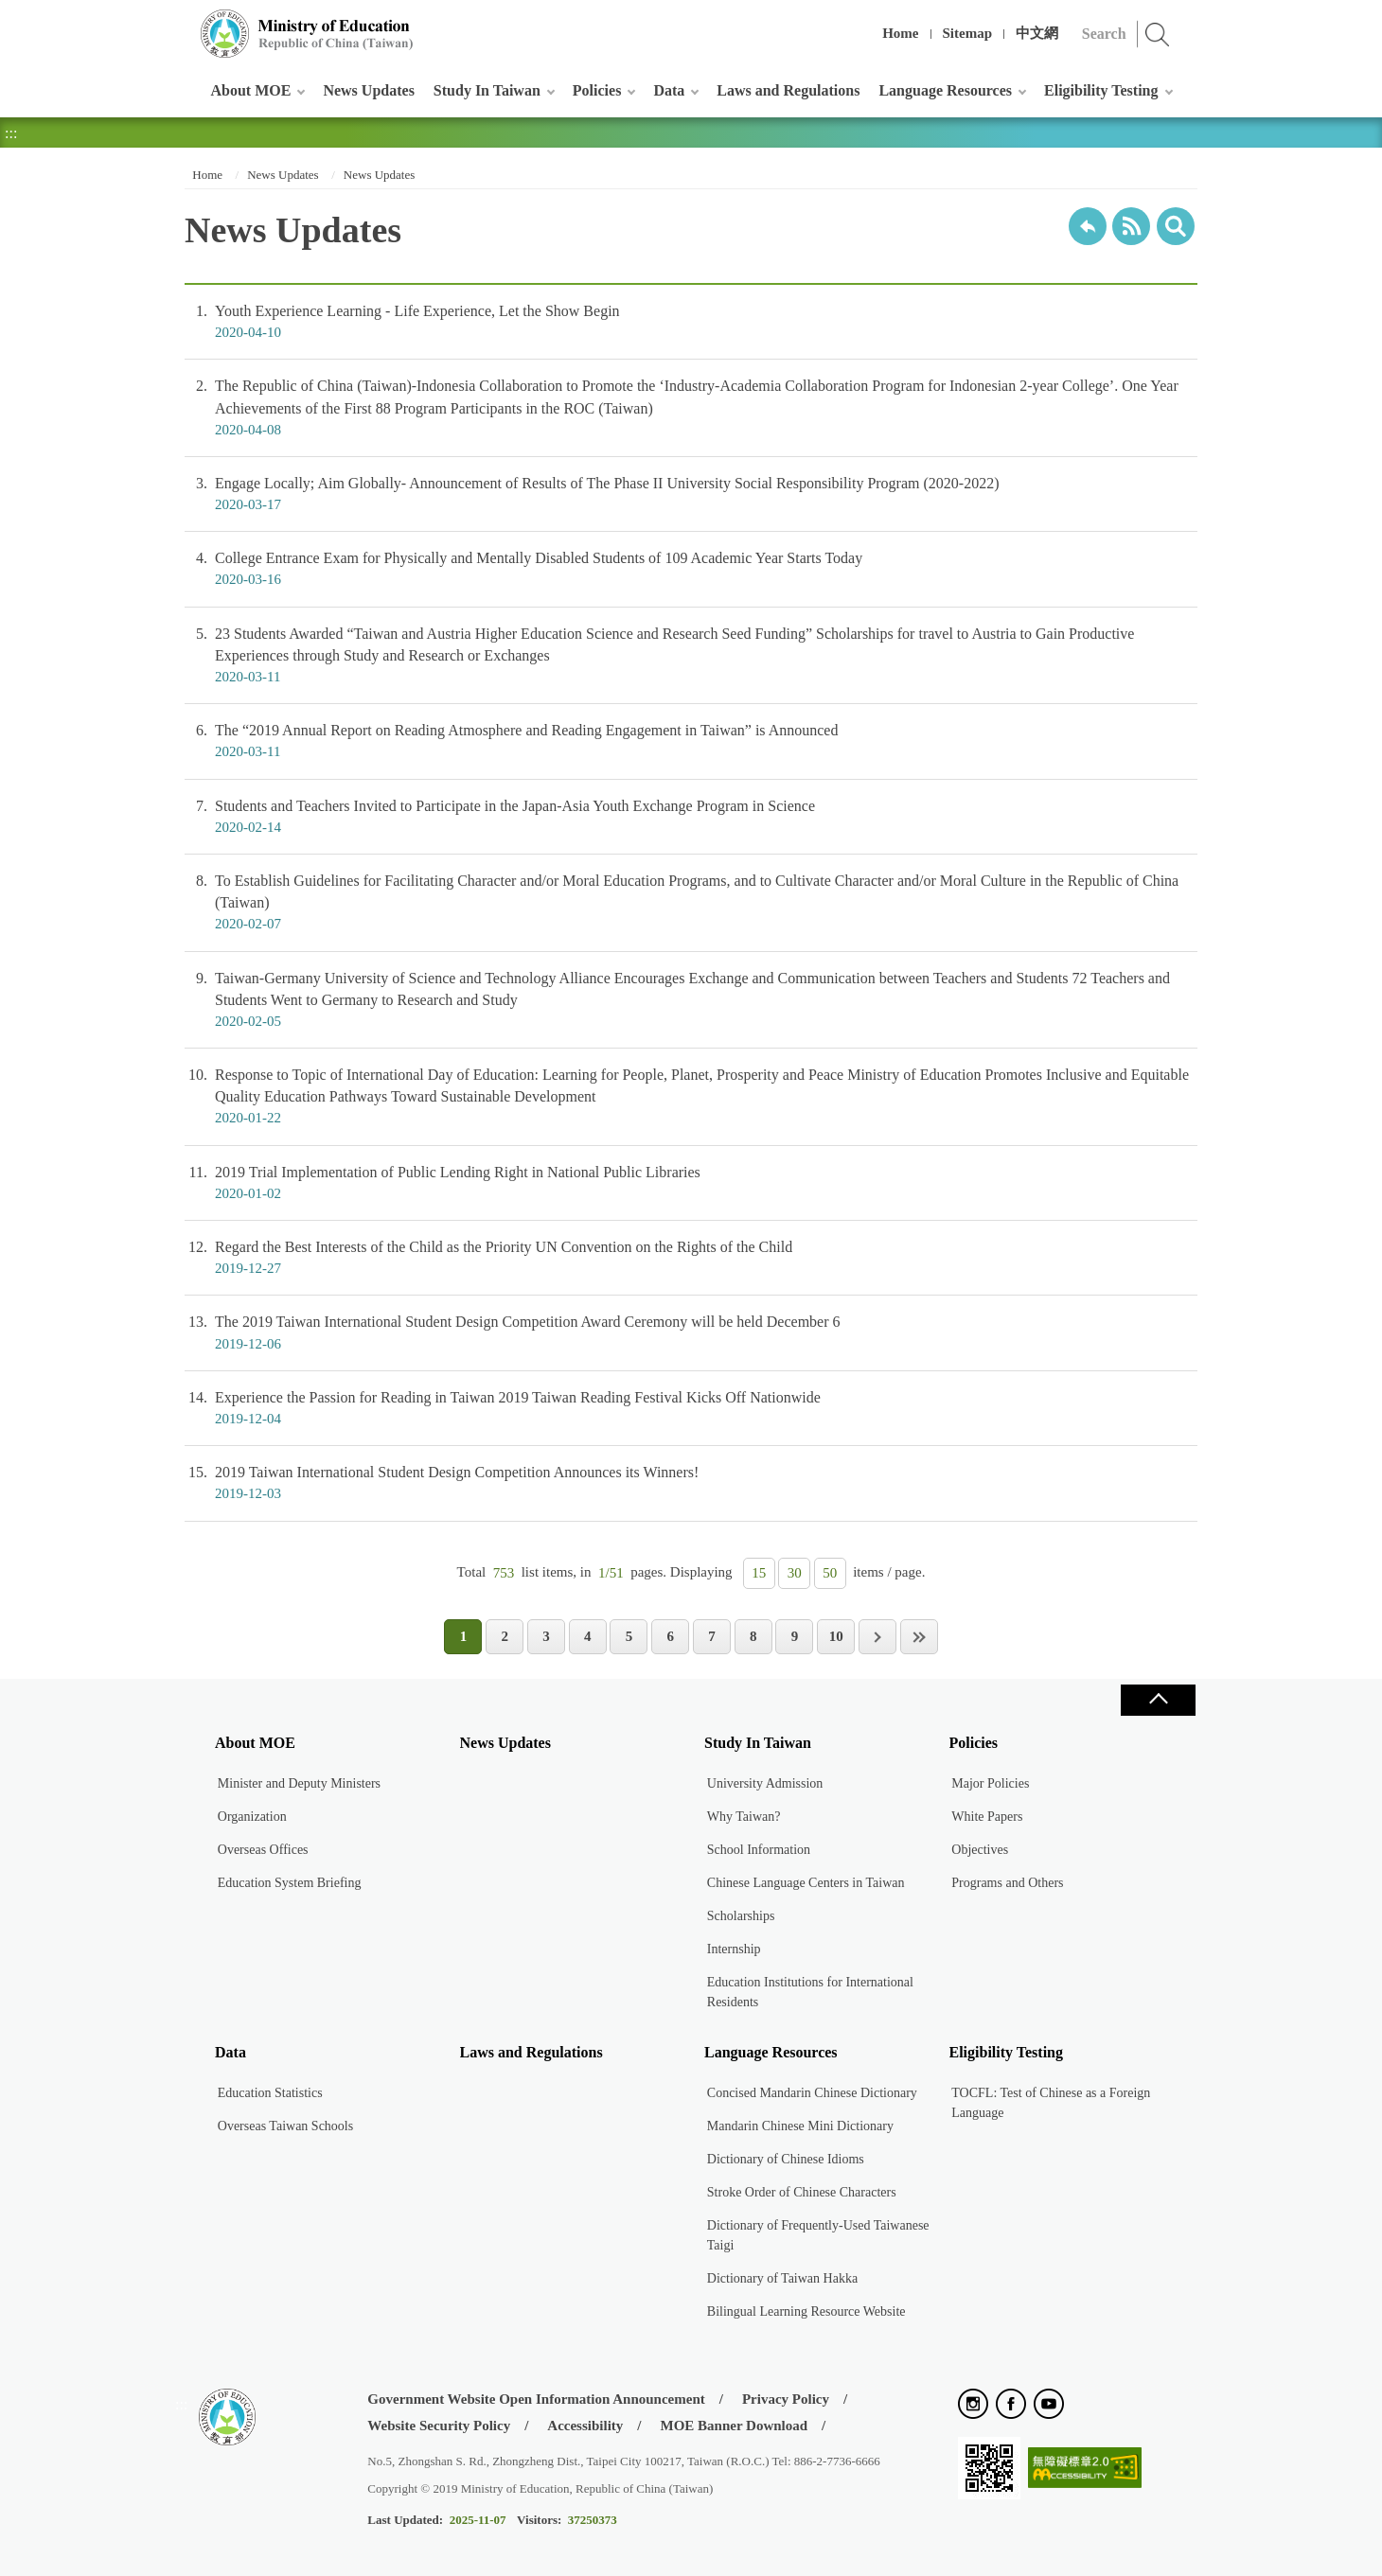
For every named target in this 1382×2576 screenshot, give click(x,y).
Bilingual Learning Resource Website (806, 2311)
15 (759, 1572)
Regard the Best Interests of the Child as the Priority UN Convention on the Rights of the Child (691, 1257)
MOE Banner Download (733, 2425)
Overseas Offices (263, 1850)
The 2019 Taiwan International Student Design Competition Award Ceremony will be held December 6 (691, 1332)
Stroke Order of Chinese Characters (801, 2192)
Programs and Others (1007, 1883)
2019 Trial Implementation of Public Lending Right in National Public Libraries (691, 1183)
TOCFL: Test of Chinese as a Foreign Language (1050, 2103)
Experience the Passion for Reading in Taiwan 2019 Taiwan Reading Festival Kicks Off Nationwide (691, 1408)
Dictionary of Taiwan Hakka (782, 2278)
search (1176, 226)
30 (795, 1572)
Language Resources (945, 90)
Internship (734, 1949)
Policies (597, 90)
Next (877, 1636)
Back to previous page (1088, 226)
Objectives (979, 1850)
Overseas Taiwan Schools (285, 2126)
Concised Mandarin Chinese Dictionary (812, 2093)
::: (181, 23)
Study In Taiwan (487, 90)
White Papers (986, 1816)
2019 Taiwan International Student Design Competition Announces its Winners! (691, 1483)
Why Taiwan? (744, 1816)
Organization (252, 1816)
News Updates (368, 90)
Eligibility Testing (1101, 90)
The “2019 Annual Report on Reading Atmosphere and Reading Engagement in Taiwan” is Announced (691, 741)
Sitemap (968, 33)
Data (668, 90)
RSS (1131, 226)
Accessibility (585, 2425)
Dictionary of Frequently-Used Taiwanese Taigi (818, 2235)
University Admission (765, 1783)
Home (900, 33)
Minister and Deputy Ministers (299, 1783)
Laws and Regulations (788, 90)
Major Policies (990, 1783)
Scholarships (741, 1916)
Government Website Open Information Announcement (535, 2399)
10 (836, 1636)
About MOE (251, 90)
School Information (758, 1850)
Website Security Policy (438, 2425)
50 (830, 1572)
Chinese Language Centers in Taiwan (806, 1883)
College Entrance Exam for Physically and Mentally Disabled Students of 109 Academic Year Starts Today (691, 569)
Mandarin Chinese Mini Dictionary (800, 2126)
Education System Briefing (290, 1883)
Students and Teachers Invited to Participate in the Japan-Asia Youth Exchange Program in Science (691, 816)
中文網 (1037, 33)
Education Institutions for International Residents (810, 1992)
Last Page (919, 1636)
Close (1158, 1700)
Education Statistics (270, 2093)
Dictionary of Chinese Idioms (785, 2159)
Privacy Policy (785, 2399)
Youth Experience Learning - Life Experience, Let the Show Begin (691, 322)
